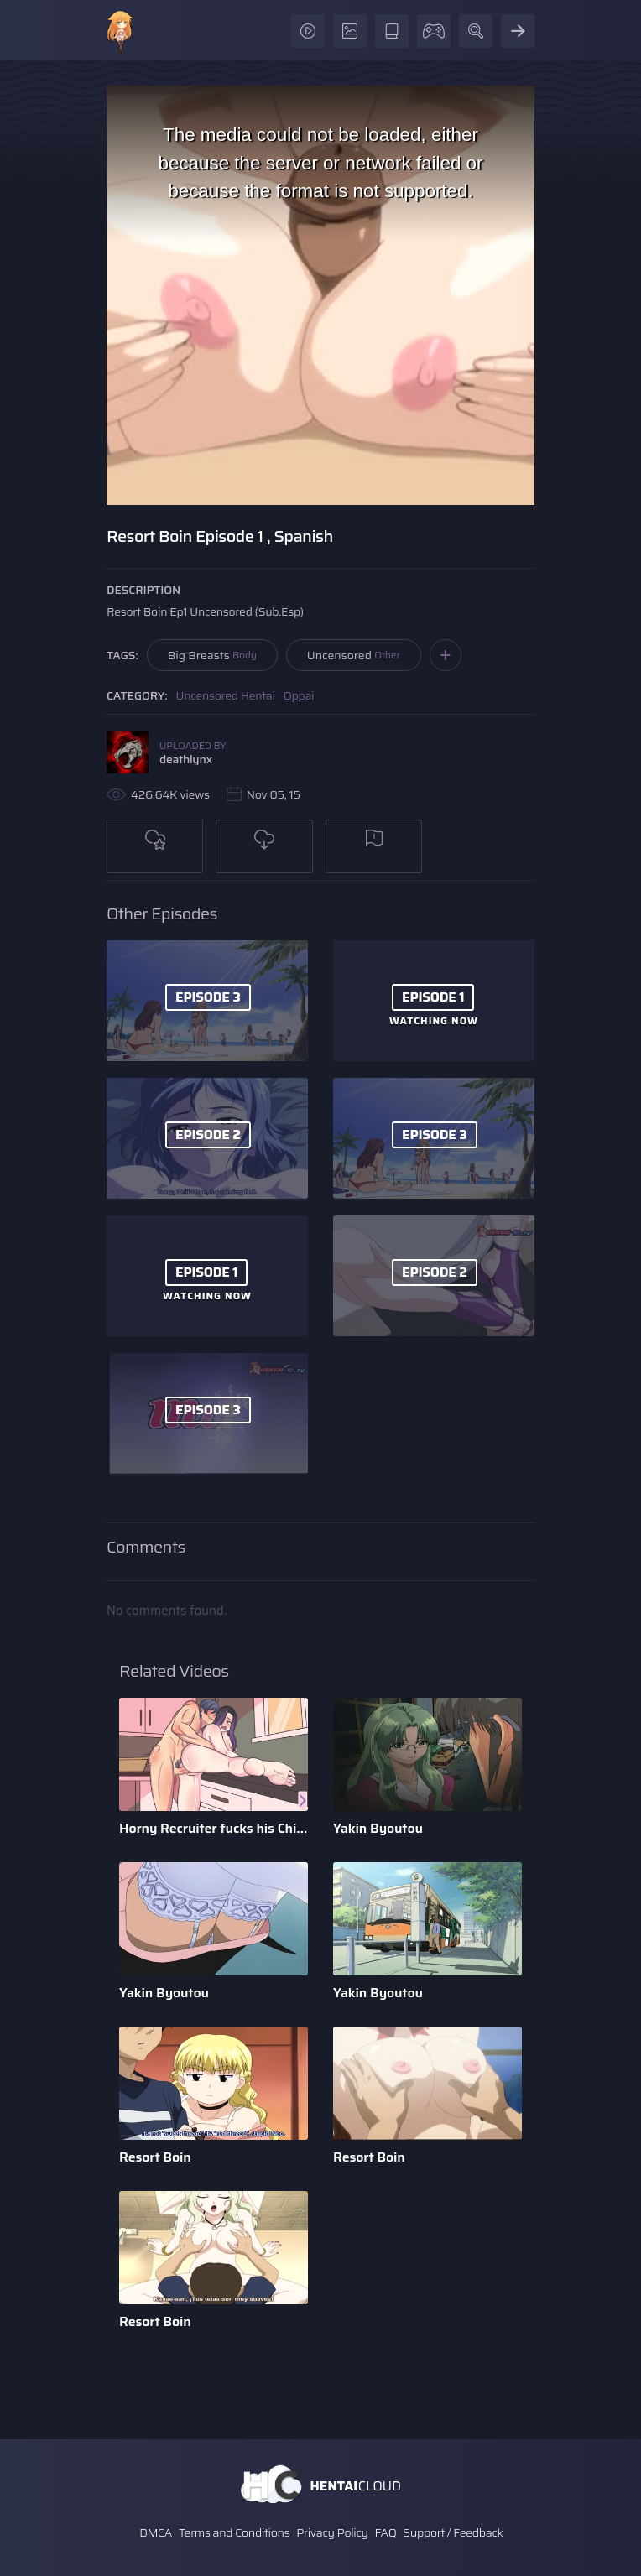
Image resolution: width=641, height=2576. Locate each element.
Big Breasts (212, 655)
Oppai (299, 695)
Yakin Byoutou (378, 1828)
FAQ (386, 2532)
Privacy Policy (332, 2532)
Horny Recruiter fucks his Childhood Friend (213, 1828)
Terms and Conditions (234, 2532)
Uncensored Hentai (225, 695)
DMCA (155, 2532)
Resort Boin (155, 2157)
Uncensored (353, 655)
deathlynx (185, 759)
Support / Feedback (453, 2532)
